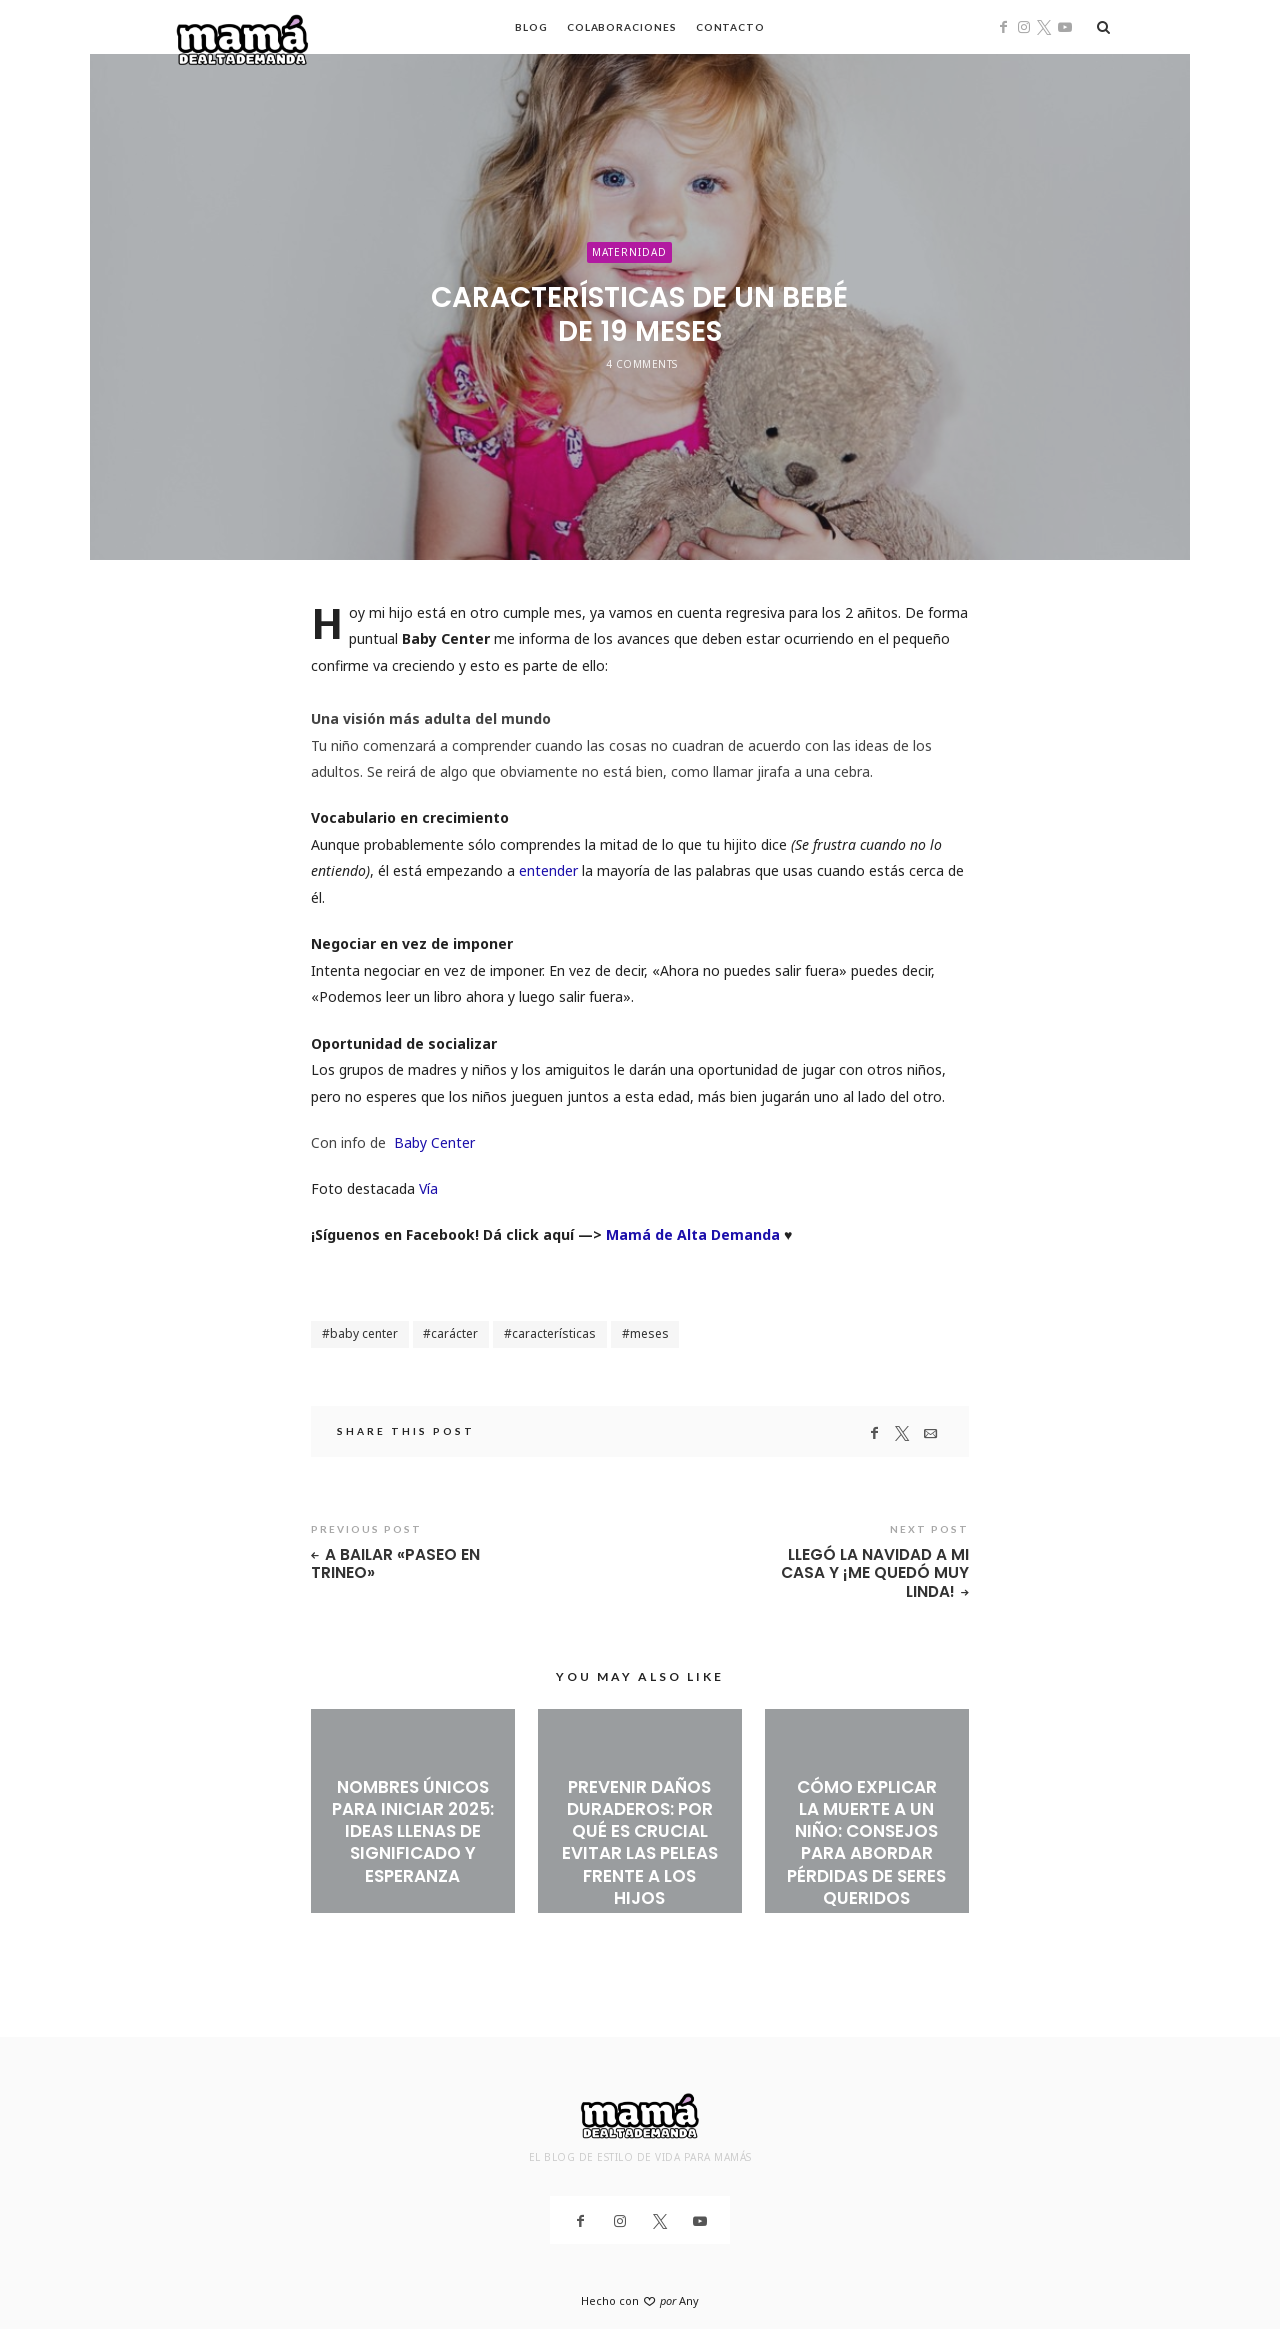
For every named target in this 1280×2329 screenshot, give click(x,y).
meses (649, 1333)
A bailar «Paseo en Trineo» (396, 1564)
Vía (426, 1188)
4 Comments (642, 364)
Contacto (730, 27)
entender (548, 870)
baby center (364, 1333)
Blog (531, 27)
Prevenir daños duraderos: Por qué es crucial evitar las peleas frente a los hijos (640, 1844)
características (554, 1333)
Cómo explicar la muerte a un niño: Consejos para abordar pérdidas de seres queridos (866, 1844)
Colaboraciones (622, 27)
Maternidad (629, 251)
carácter (454, 1333)
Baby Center (434, 1142)
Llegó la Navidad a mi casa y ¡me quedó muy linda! (875, 1574)
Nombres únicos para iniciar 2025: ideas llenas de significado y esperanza (413, 1833)
